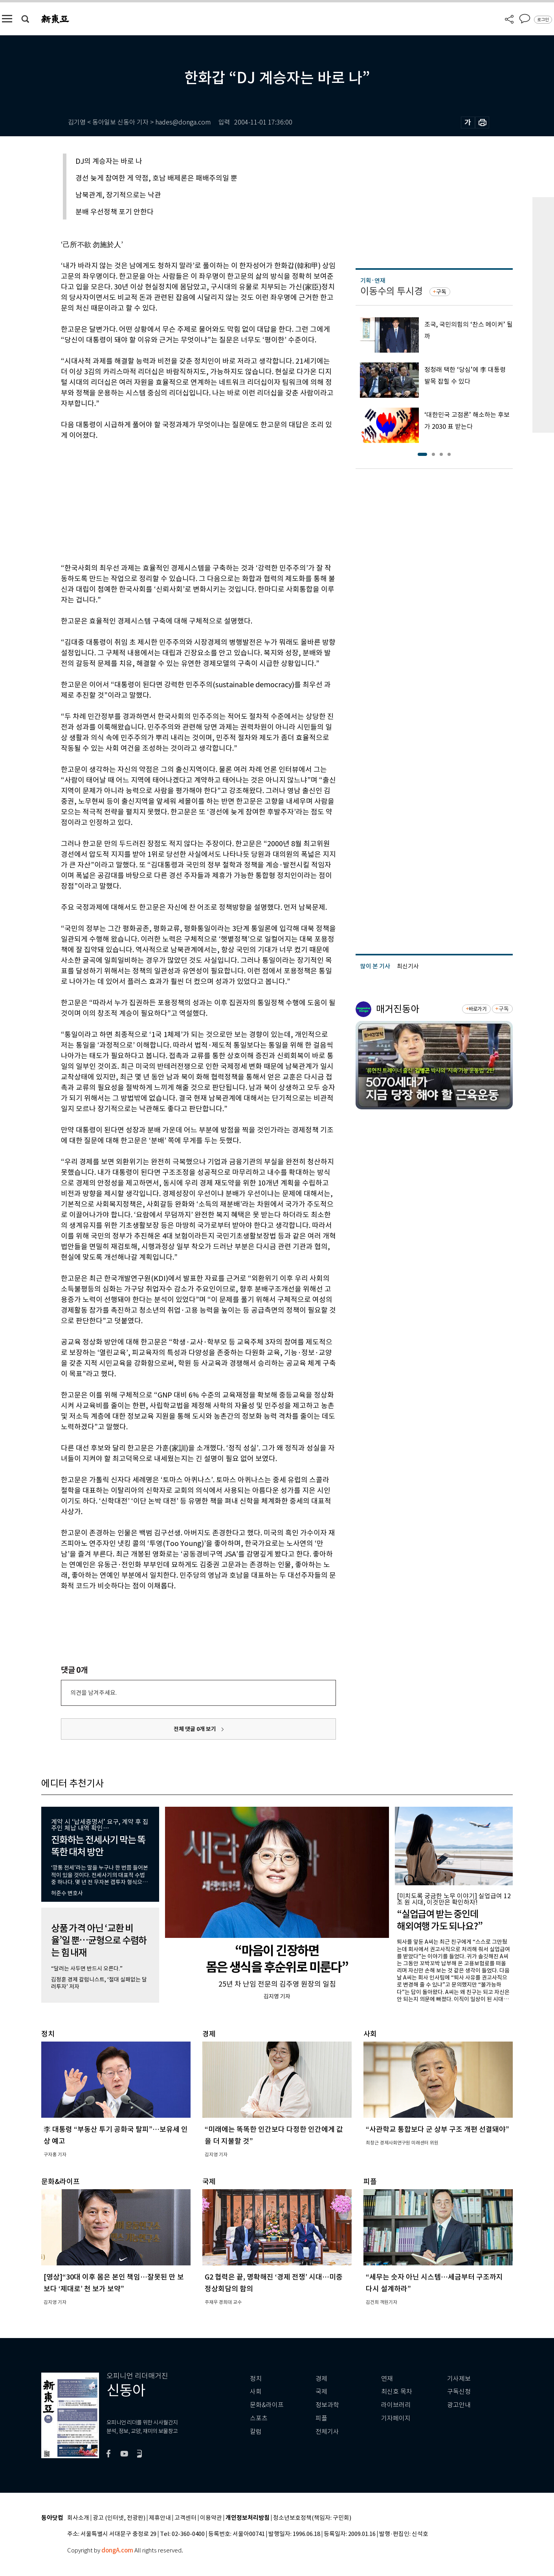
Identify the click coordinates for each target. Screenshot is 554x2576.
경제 (321, 2378)
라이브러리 (396, 2405)
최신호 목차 (396, 2391)
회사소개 (78, 2518)
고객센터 (185, 2518)
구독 (441, 291)
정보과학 (327, 2405)
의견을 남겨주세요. (93, 1692)
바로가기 (477, 1009)
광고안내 (459, 2405)
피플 (321, 2418)
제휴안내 (160, 2518)
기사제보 (459, 2378)
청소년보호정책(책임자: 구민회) (312, 2518)
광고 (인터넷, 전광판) (119, 2518)
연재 (387, 2378)
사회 (256, 2391)
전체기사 (327, 2431)
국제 (321, 2391)
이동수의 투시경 (391, 291)
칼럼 (256, 2431)
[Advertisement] (179, 500)
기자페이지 (396, 2418)
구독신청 (459, 2391)
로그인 (543, 19)
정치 (256, 2378)
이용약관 (211, 2518)
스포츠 (259, 2418)
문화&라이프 (267, 2405)
